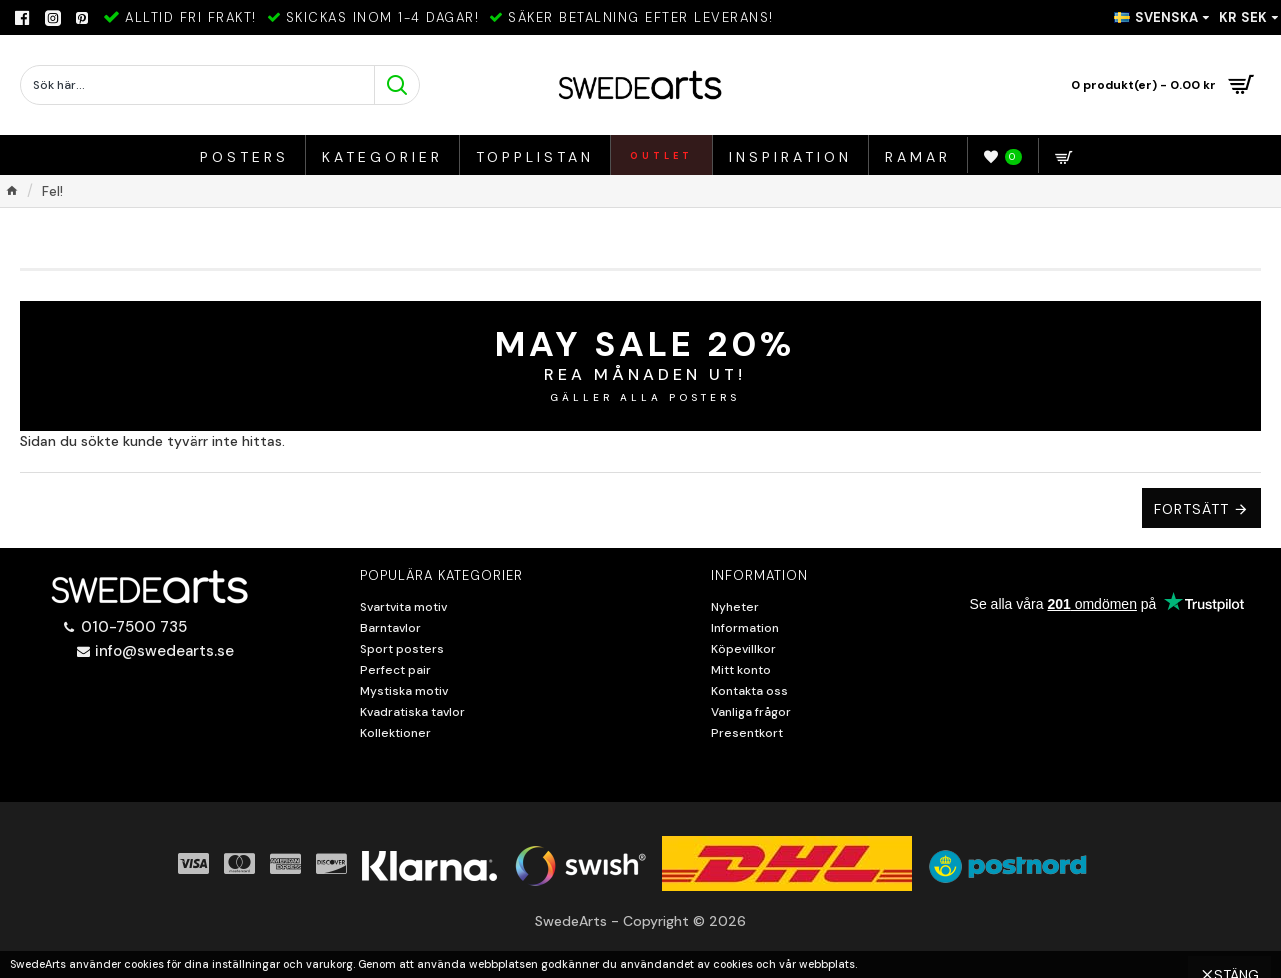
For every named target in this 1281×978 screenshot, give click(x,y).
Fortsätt (1191, 509)
